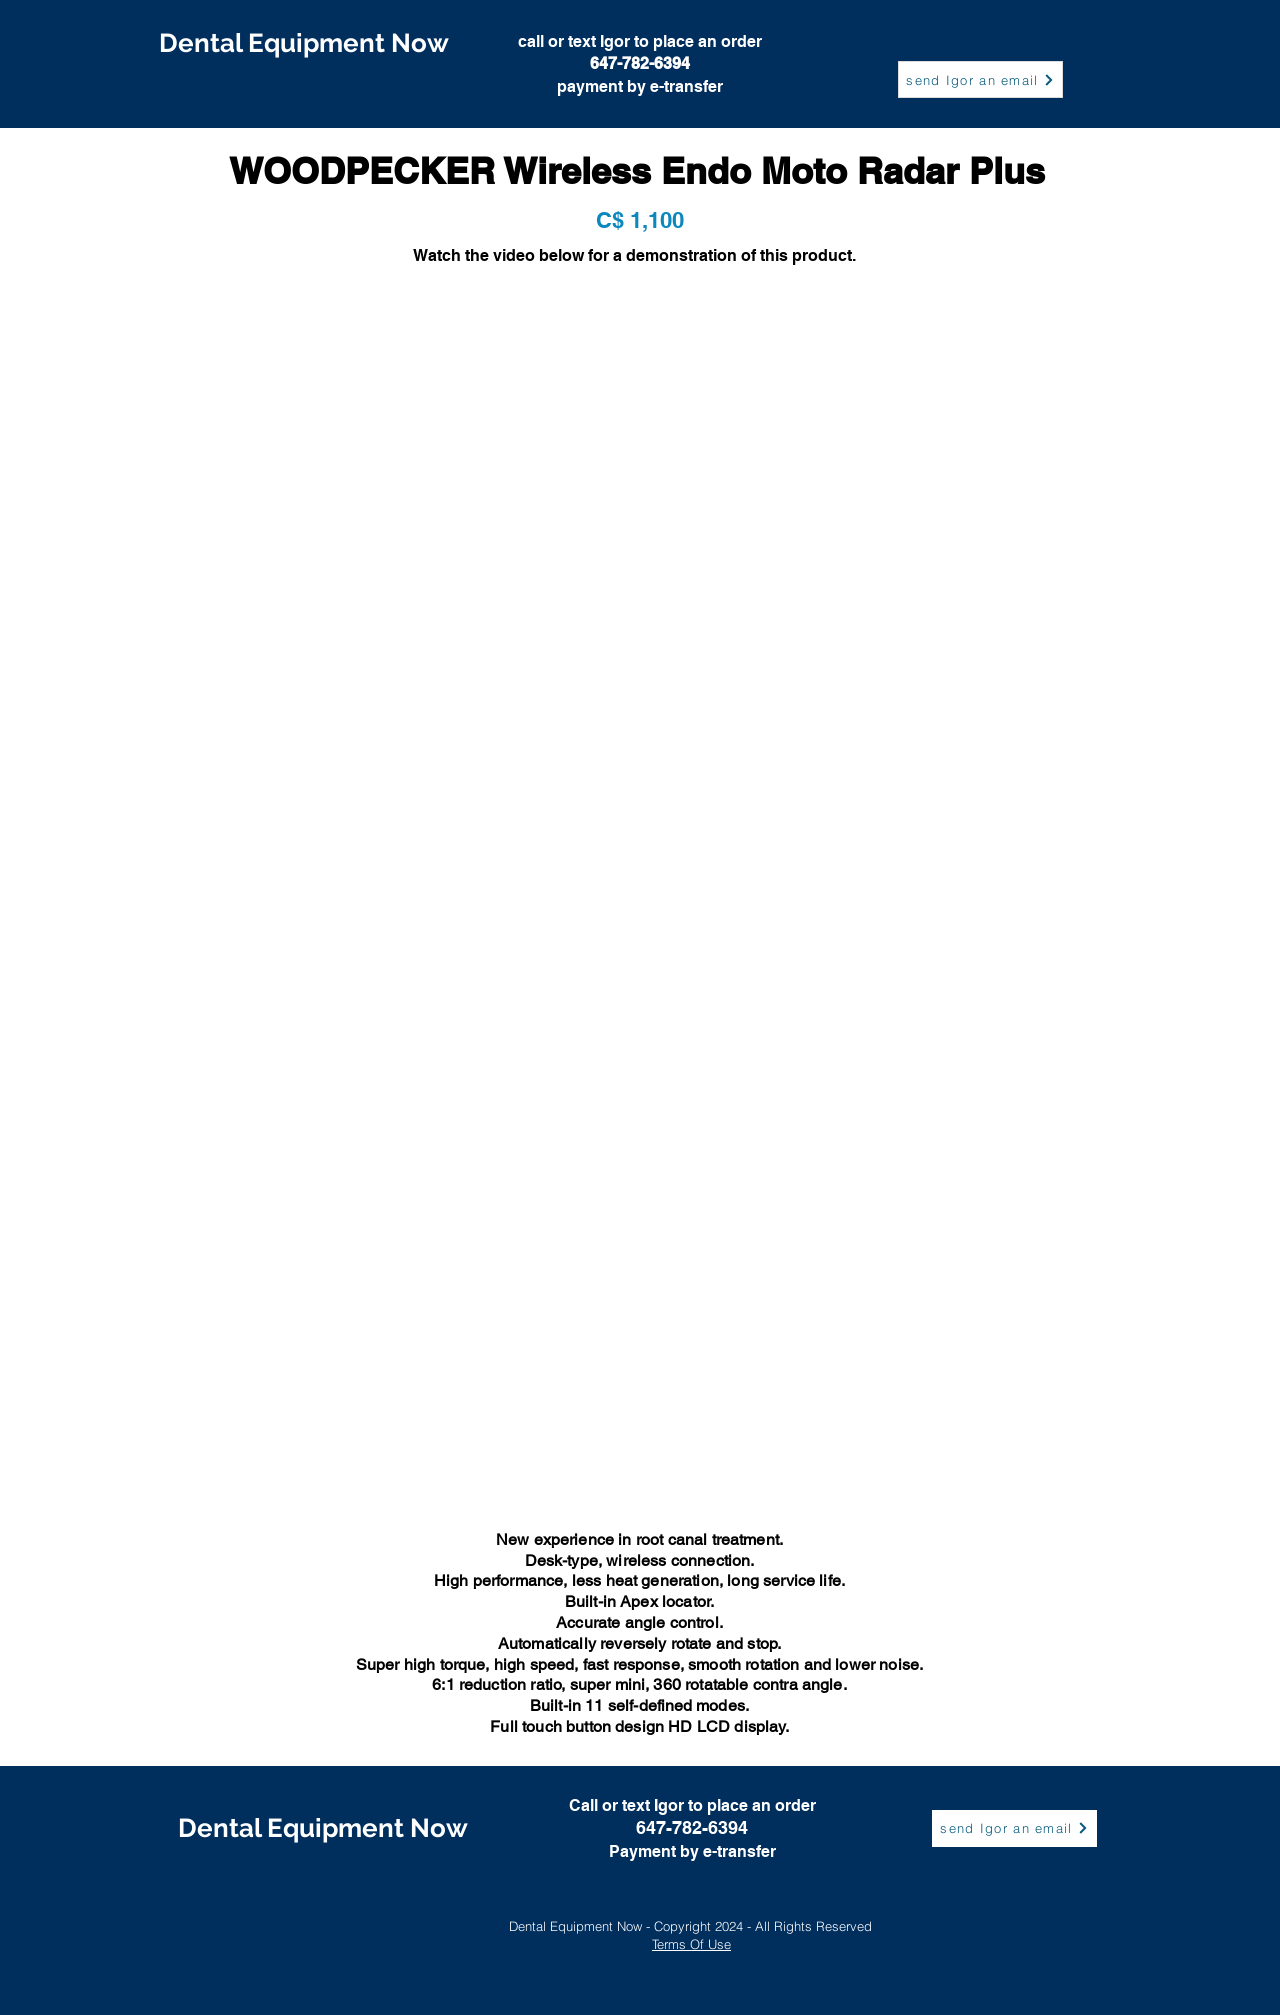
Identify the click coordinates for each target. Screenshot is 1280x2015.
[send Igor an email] (980, 79)
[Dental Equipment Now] (304, 43)
